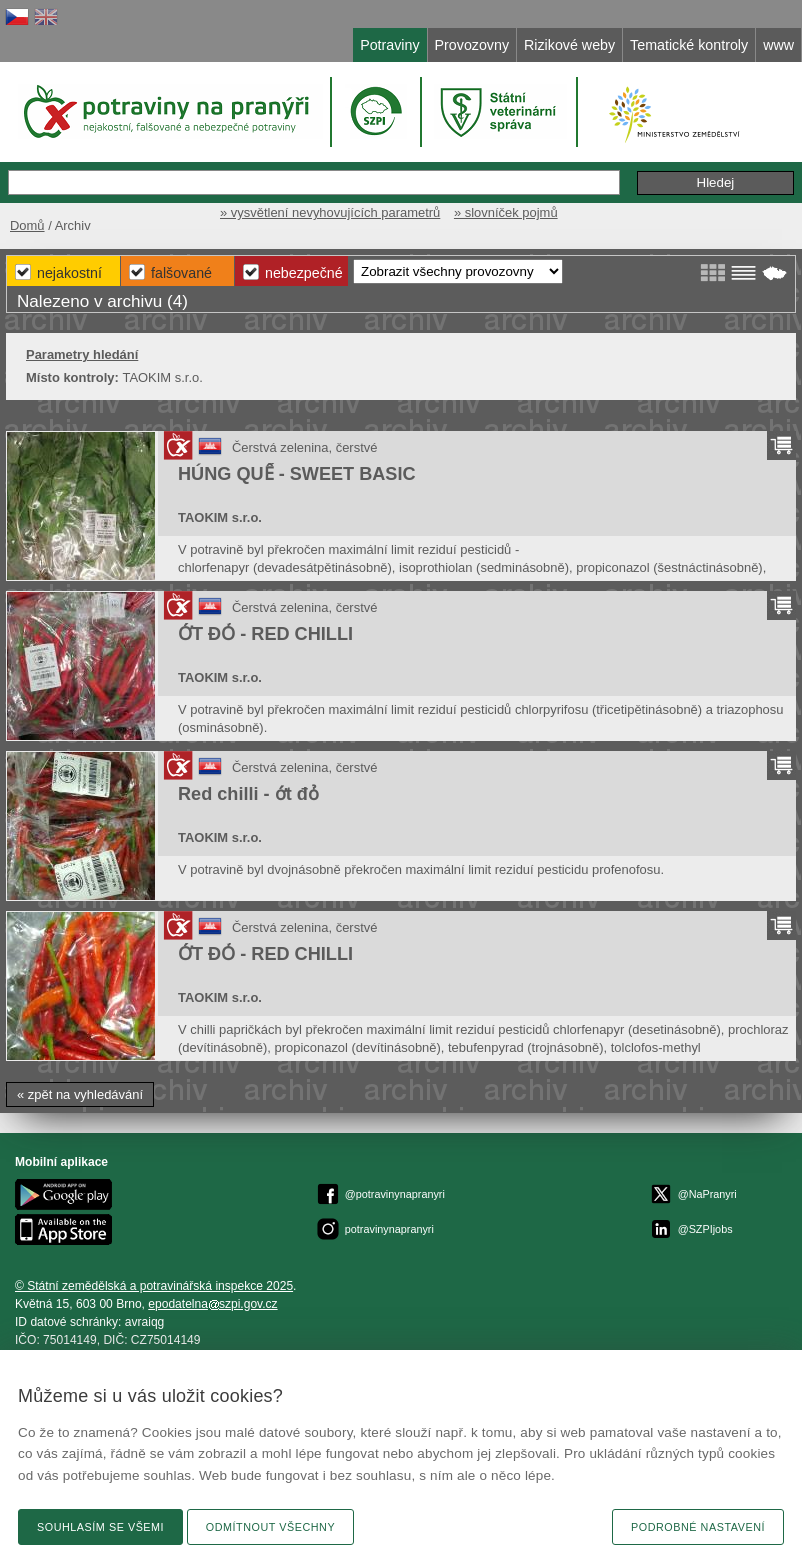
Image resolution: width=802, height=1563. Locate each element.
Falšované (181, 273)
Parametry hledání (82, 354)
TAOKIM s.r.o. (220, 517)
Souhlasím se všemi (100, 1527)
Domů (27, 225)
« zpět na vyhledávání (80, 1094)
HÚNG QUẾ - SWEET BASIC (297, 474)
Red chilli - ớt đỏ (248, 794)
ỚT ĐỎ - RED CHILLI (265, 634)
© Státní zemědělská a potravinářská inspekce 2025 (154, 1286)
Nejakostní (69, 273)
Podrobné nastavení (698, 1527)
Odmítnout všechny (270, 1527)
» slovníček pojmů (506, 212)
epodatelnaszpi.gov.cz (212, 1304)
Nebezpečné (304, 273)
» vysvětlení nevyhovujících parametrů (330, 212)
